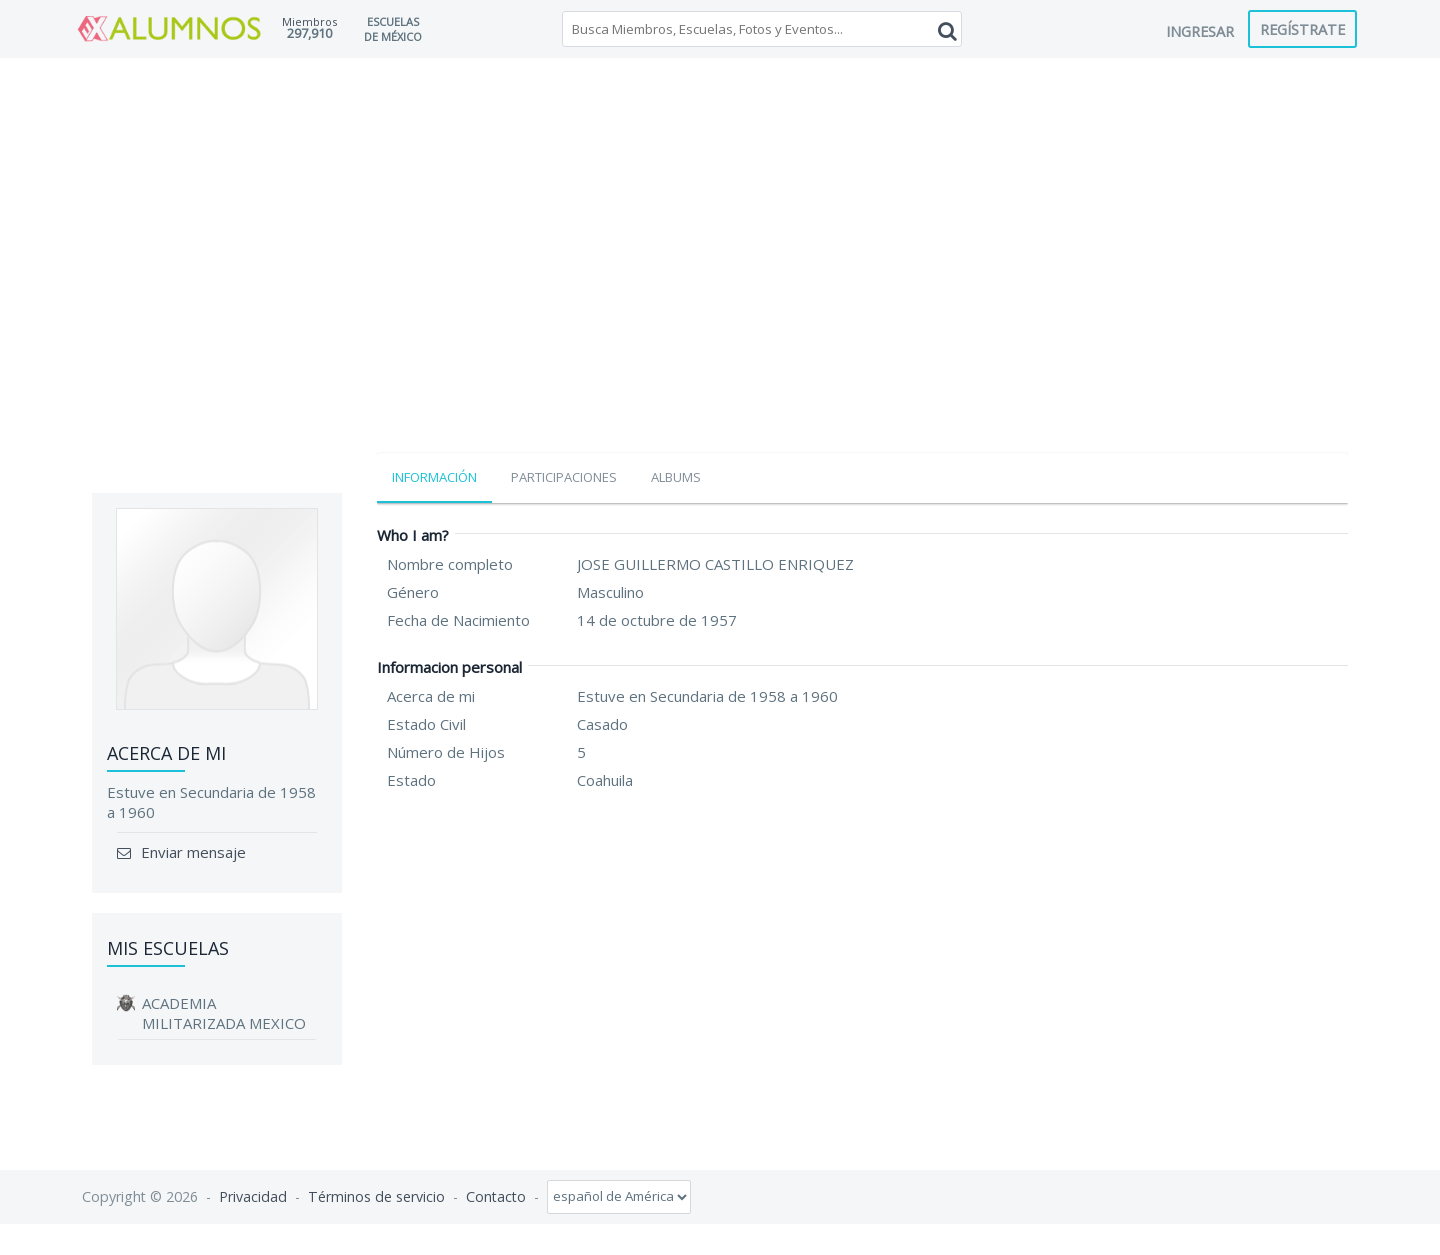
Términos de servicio (376, 1195)
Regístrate (1302, 29)
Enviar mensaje (191, 852)
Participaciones (564, 477)
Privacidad (253, 1195)
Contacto (496, 1195)
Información (434, 477)
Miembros (309, 21)
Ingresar (1200, 31)
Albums (676, 477)
